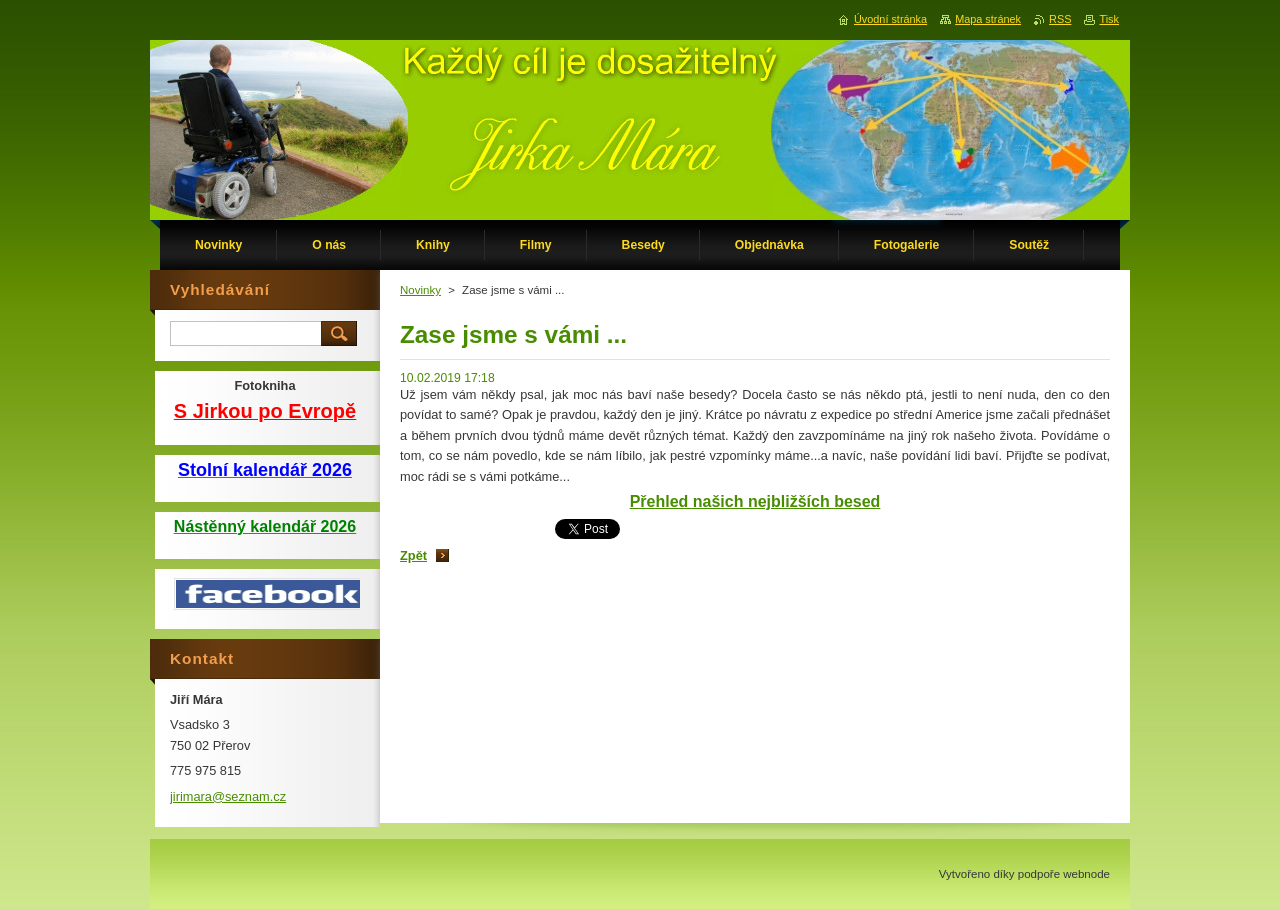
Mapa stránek (988, 19)
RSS (1060, 19)
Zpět (413, 555)
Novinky (420, 290)
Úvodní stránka (890, 19)
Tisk (1109, 19)
